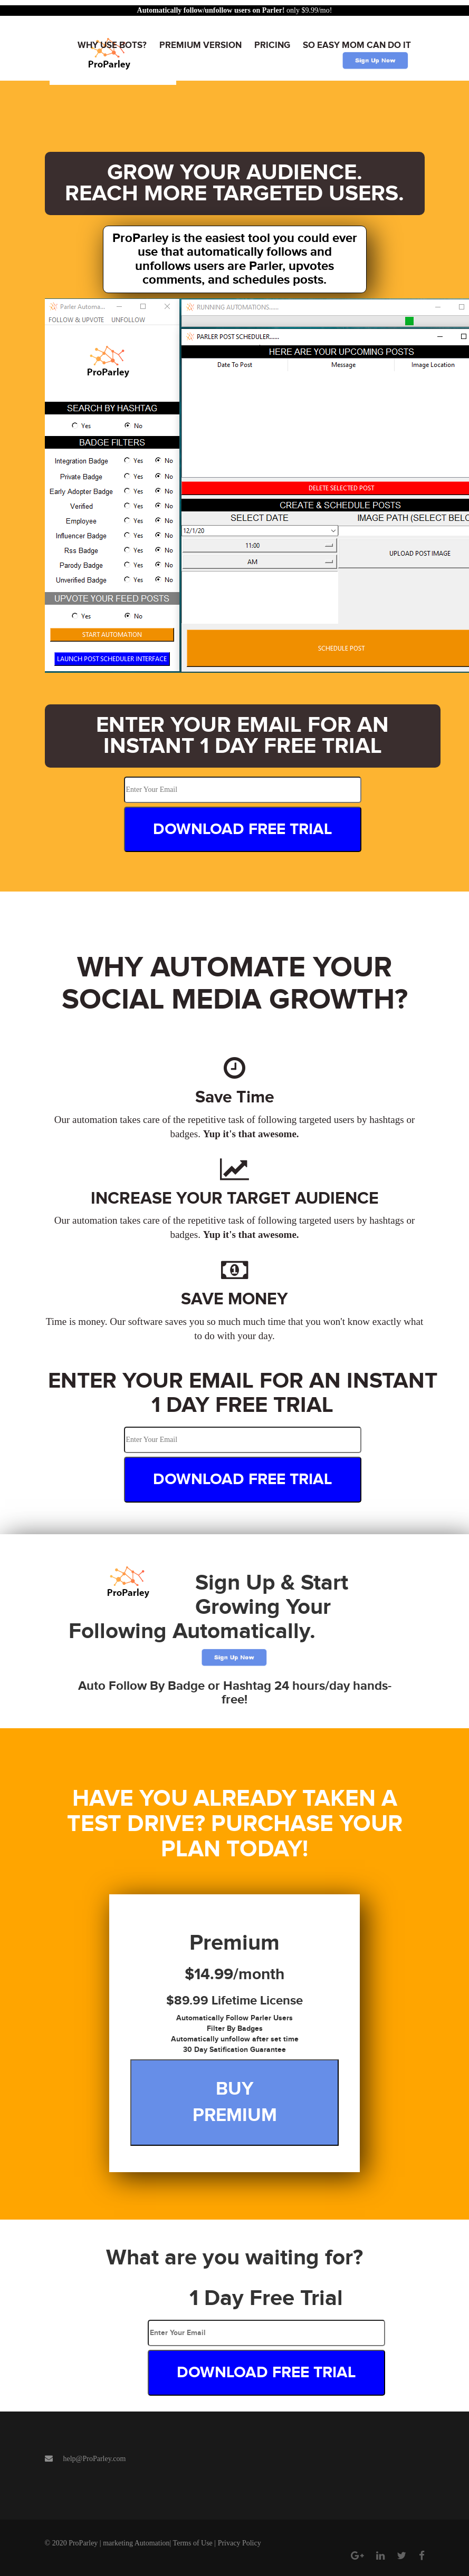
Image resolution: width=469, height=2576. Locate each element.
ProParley (83, 2543)
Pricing (272, 45)
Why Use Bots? (112, 45)
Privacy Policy (239, 2543)
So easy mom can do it (357, 45)
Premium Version (200, 45)
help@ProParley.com (94, 2459)
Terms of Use (193, 2543)
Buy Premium (235, 2102)
